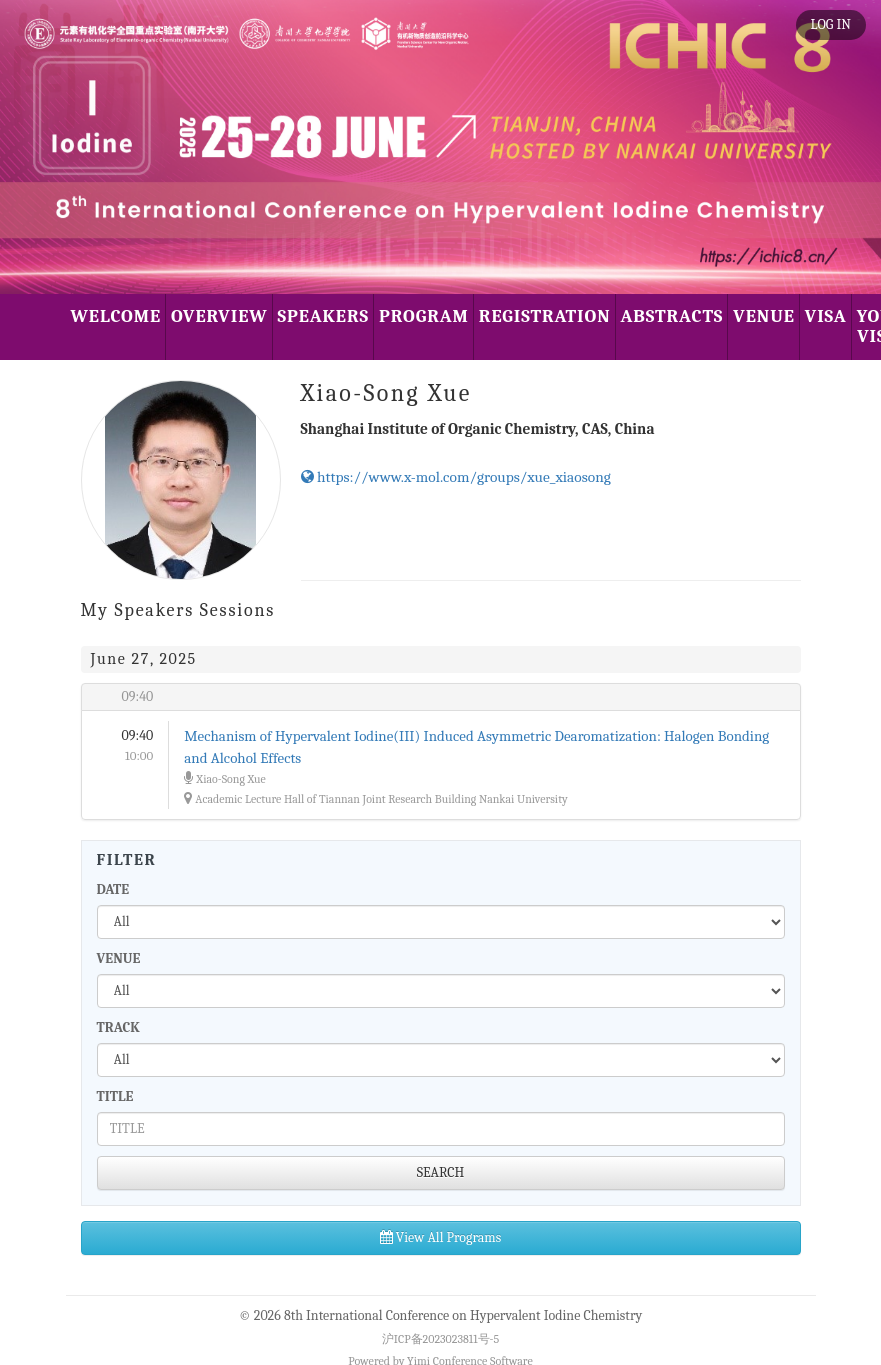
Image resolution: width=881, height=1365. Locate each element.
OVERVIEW (219, 316)
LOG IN (831, 24)
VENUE (764, 316)
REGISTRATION (545, 316)
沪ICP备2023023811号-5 (440, 1339)
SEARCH (441, 1172)
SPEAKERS (323, 316)
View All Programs (440, 1237)
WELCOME (116, 316)
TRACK (118, 1027)
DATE (113, 889)
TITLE (115, 1096)
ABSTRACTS (672, 316)
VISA (826, 316)
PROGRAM (424, 316)
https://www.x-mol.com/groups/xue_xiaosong (456, 477)
